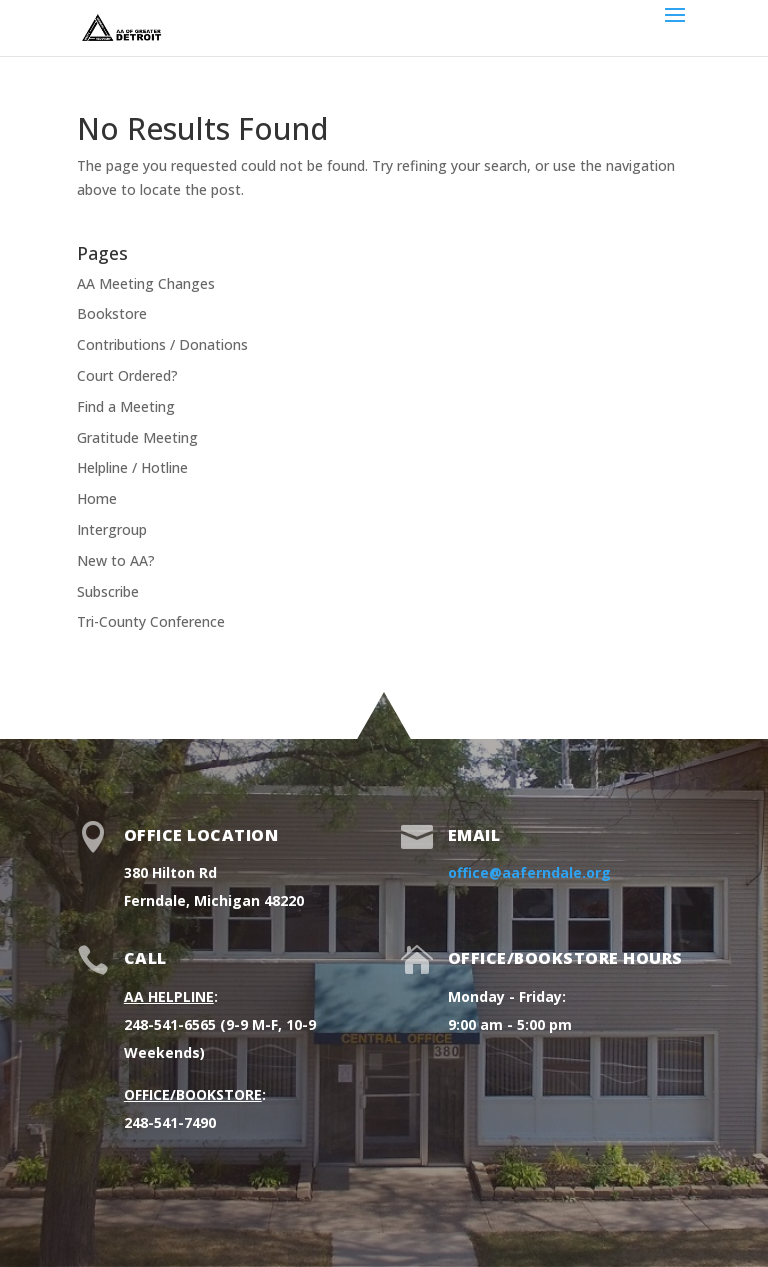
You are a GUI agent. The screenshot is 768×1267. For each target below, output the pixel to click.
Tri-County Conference (151, 621)
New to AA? (116, 560)
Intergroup (112, 529)
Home (97, 498)
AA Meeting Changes (146, 283)
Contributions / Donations (162, 344)
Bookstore (112, 313)
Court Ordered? (127, 375)
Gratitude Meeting (137, 437)
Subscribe (108, 591)
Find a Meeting (126, 406)
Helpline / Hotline (132, 467)
